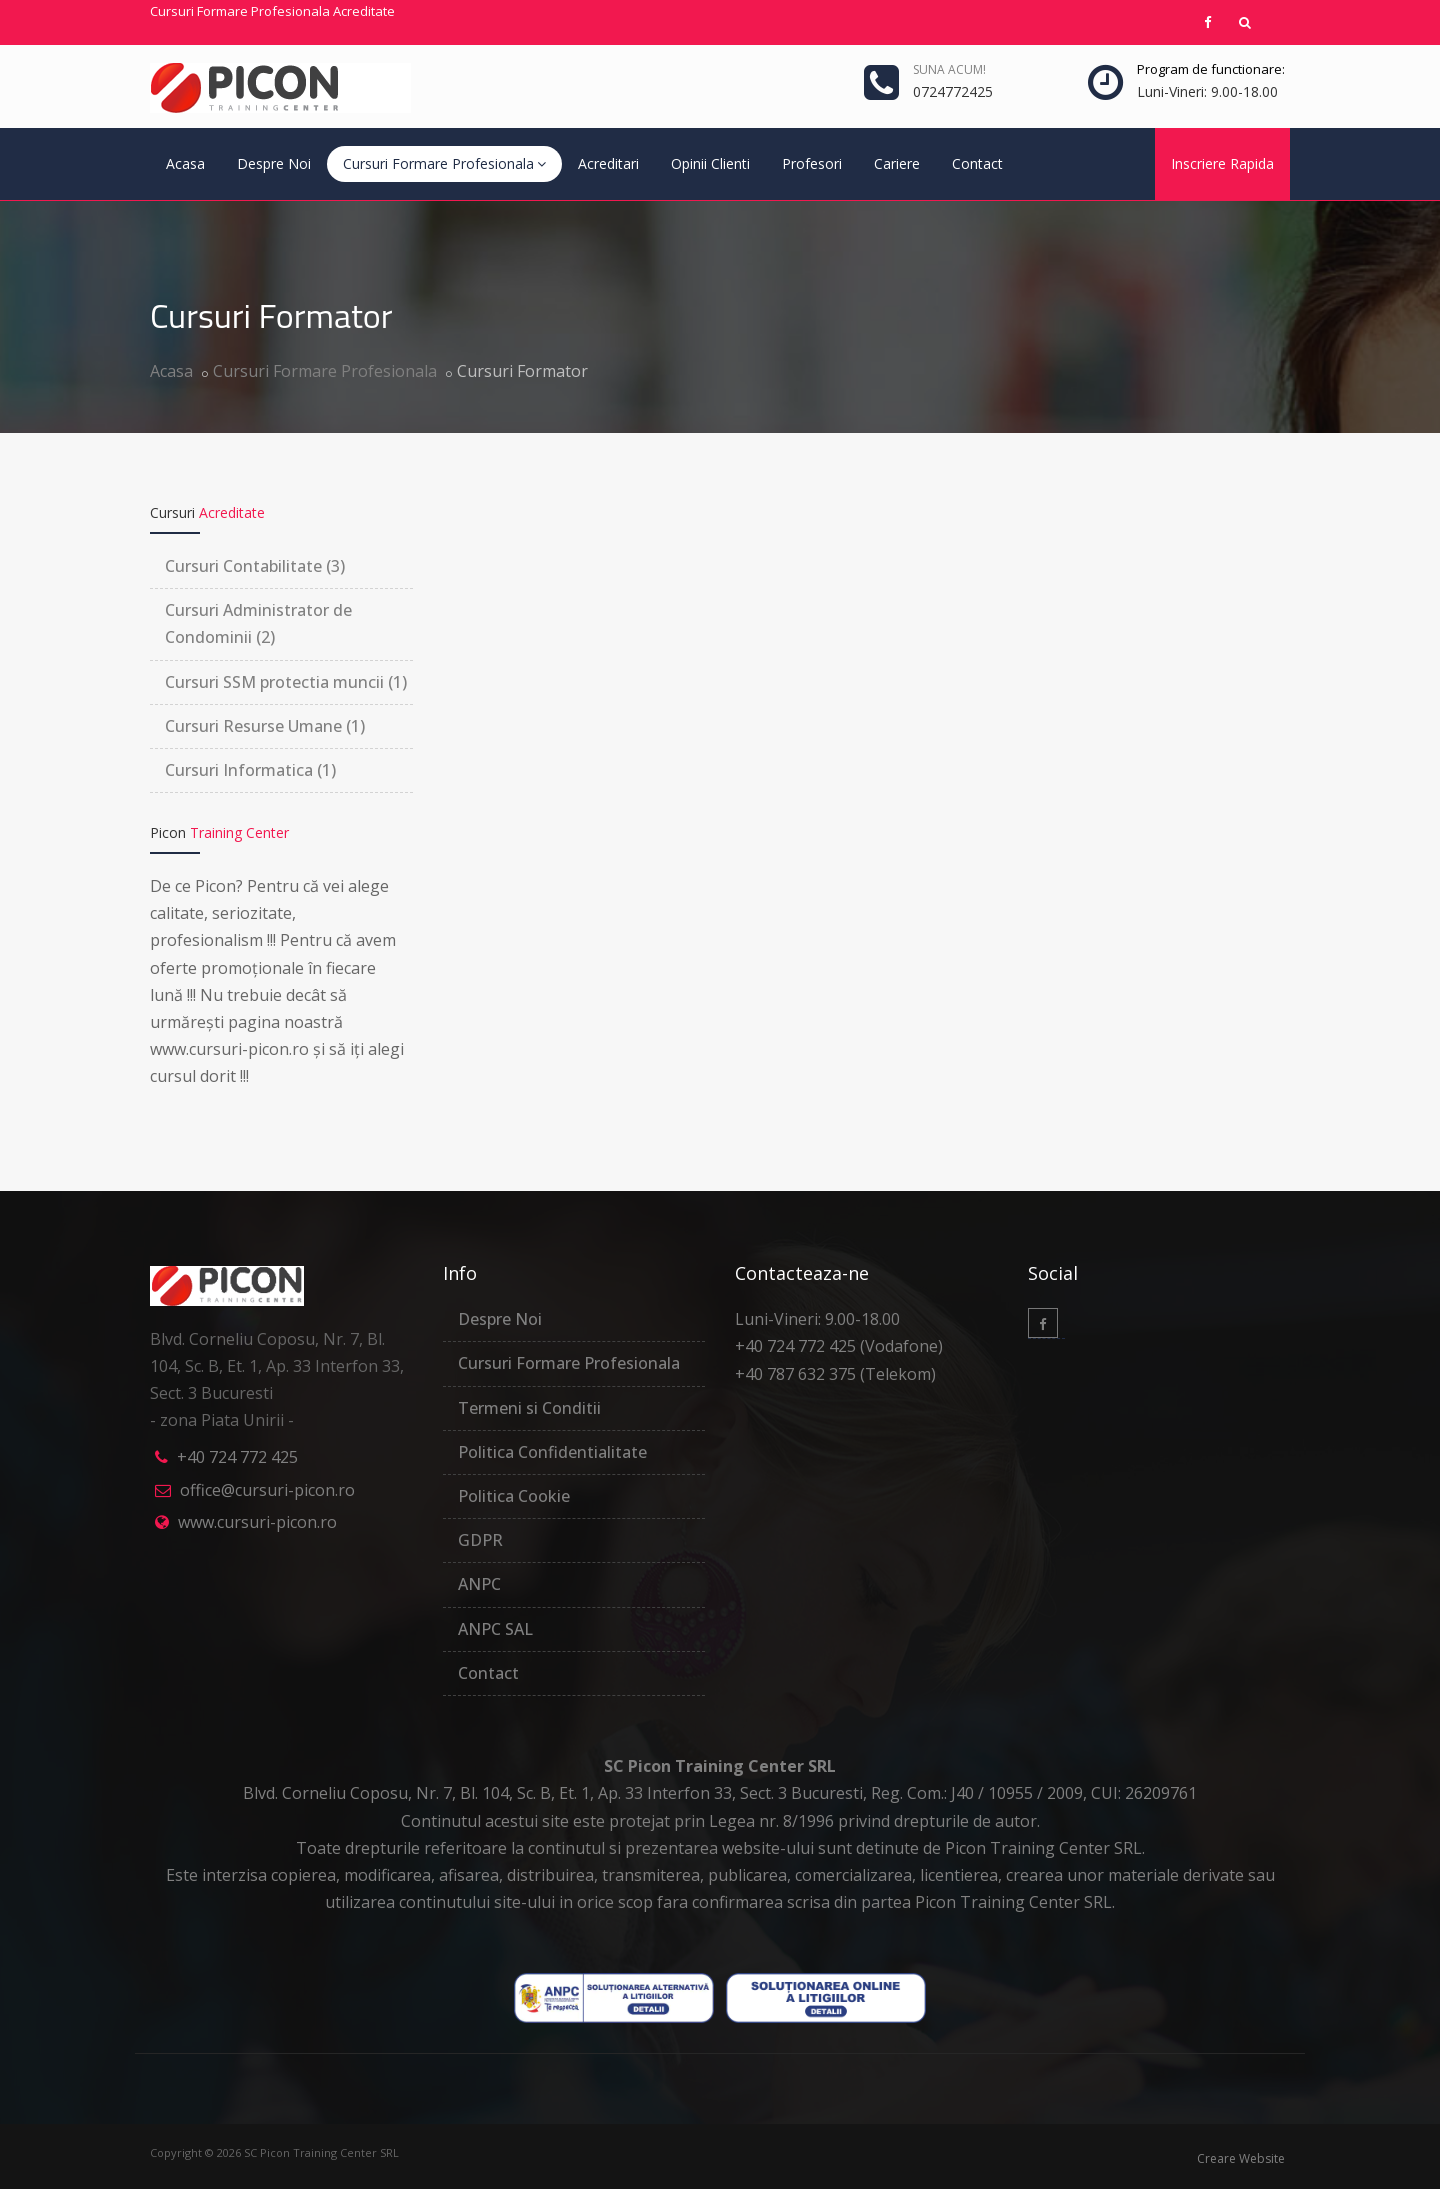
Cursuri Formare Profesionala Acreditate (272, 11)
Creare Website (1241, 2158)
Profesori (812, 163)
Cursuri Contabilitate (255, 566)
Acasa (185, 163)
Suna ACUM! (949, 69)
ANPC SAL (495, 1629)
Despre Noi (274, 163)
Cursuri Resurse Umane (265, 726)
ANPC (479, 1584)
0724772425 (953, 91)
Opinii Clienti (710, 163)
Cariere (897, 163)
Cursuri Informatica (250, 770)
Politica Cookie (514, 1496)
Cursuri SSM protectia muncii (286, 682)
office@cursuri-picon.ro (267, 1490)
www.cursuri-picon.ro (257, 1522)
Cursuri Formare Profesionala (444, 163)
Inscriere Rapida (1222, 163)
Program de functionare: (1211, 69)
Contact (977, 163)
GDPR (480, 1540)
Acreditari (608, 163)
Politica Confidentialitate (552, 1452)
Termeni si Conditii (529, 1408)
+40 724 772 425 (237, 1457)
